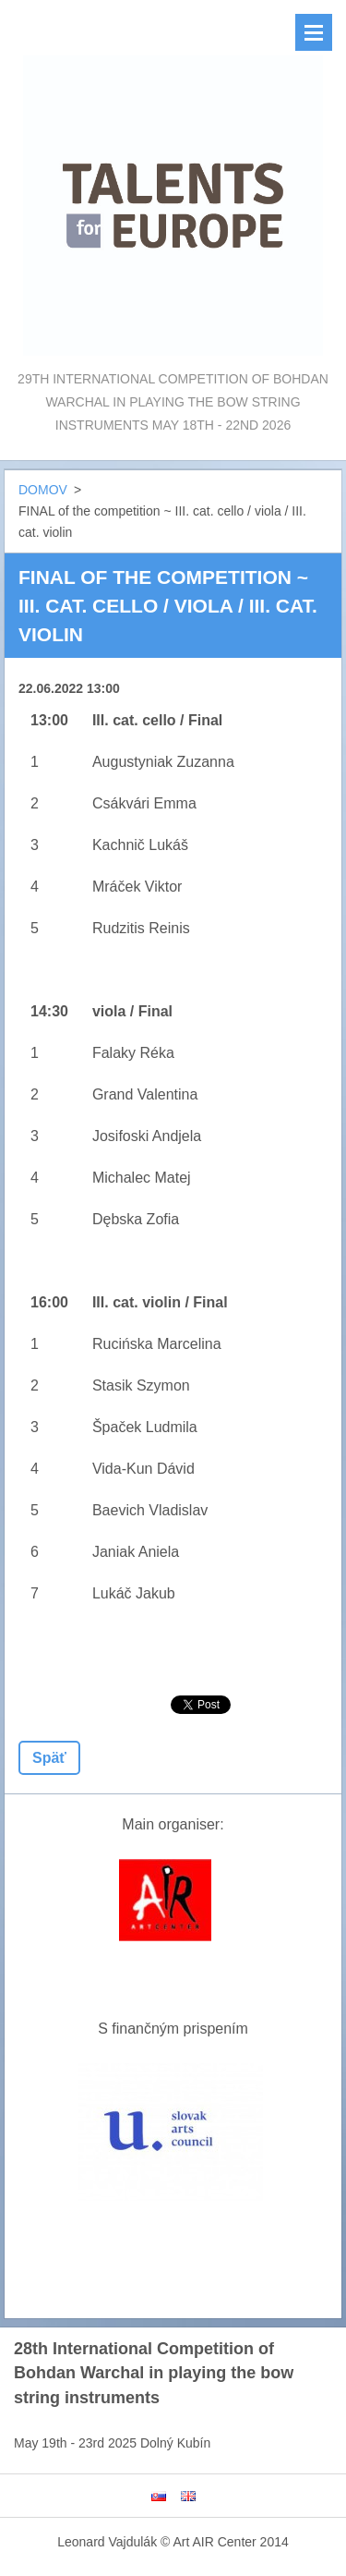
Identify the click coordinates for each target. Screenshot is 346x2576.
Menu (313, 32)
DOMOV (42, 489)
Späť (49, 1758)
